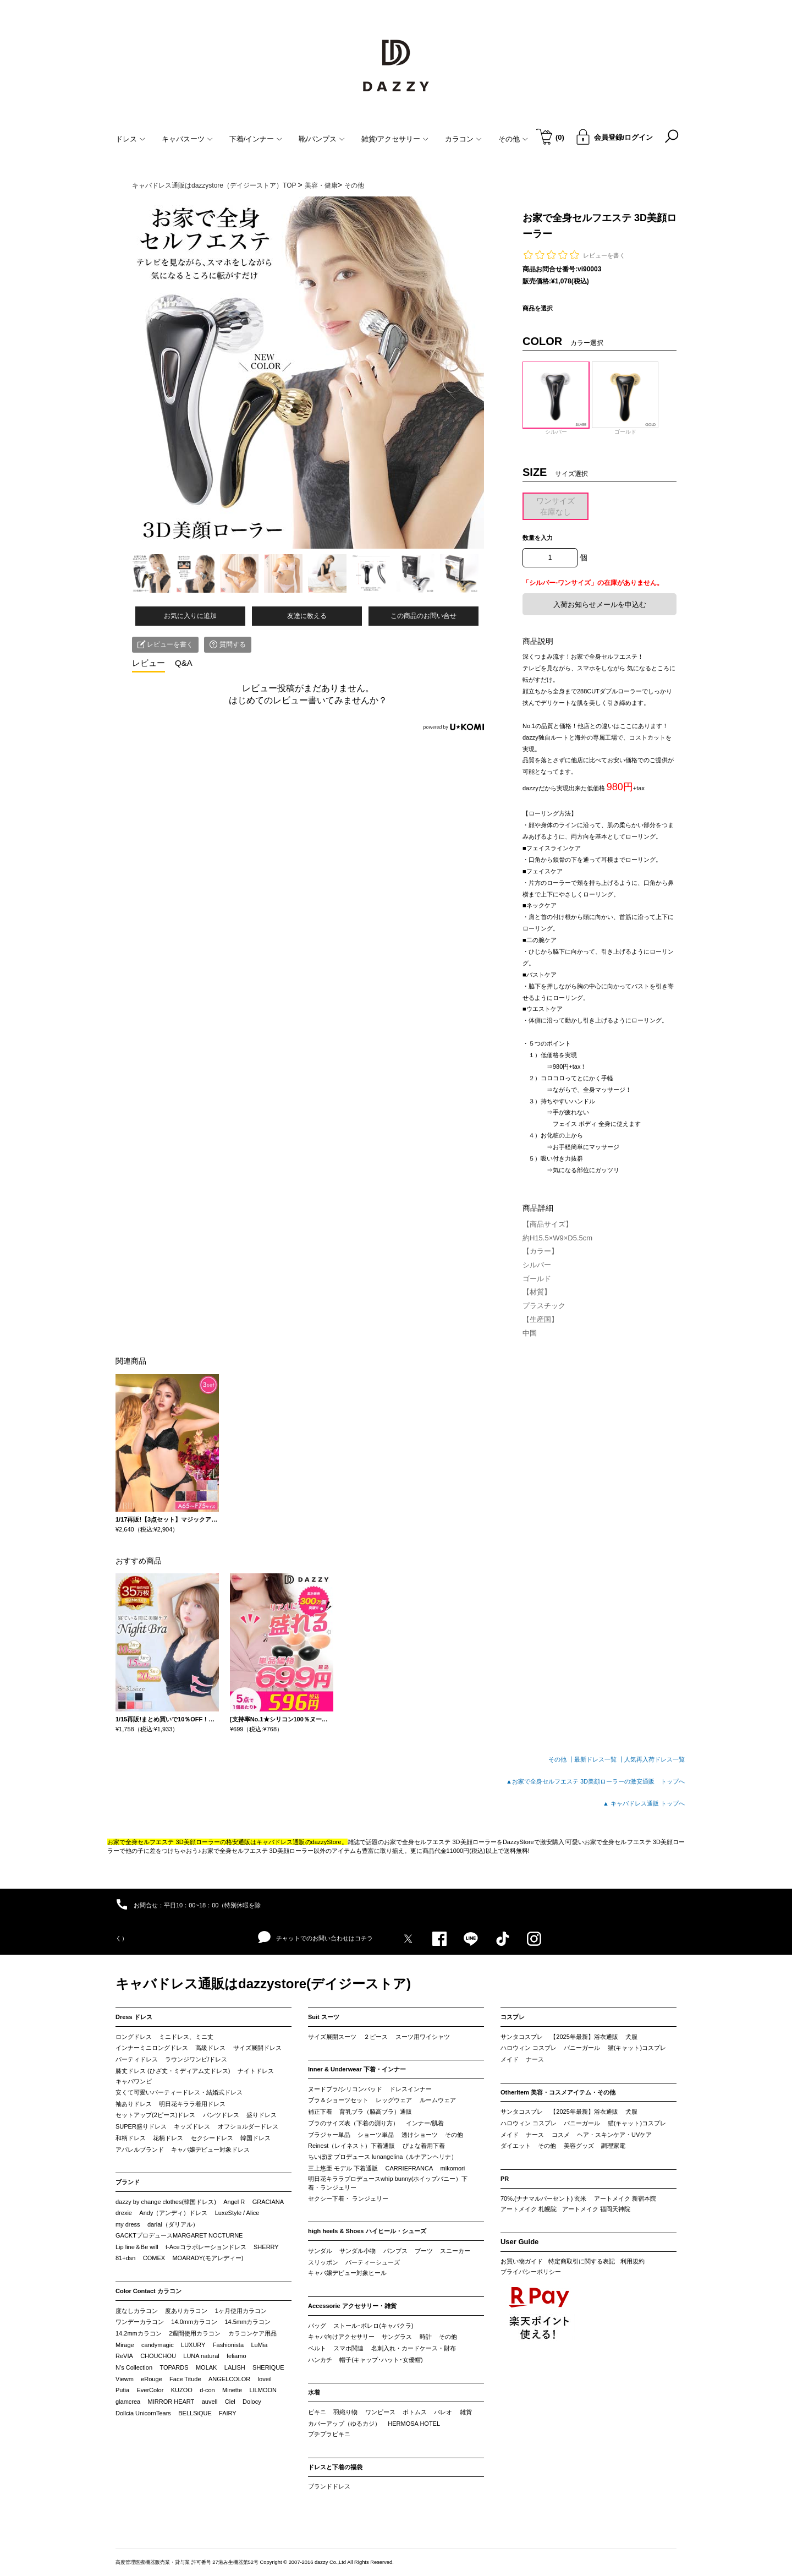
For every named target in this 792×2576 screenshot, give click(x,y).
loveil (265, 2379)
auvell (210, 2401)
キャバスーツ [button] (187, 139)
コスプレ (513, 2017)
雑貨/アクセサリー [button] (395, 139)
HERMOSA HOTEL (414, 2423)
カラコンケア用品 (252, 2333)
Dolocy (252, 2401)
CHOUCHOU (158, 2356)
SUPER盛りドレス (141, 2126)
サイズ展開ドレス (257, 2047)
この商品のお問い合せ (424, 616)
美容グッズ (579, 2145)
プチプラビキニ (329, 2434)
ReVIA (124, 2356)
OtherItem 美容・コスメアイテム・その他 (558, 2092)
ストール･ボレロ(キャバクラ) (373, 2325)
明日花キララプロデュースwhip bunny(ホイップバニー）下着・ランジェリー (388, 2183)
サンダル (320, 2250)
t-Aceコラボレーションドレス (206, 2247)
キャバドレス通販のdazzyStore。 (302, 1842)
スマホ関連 (348, 2348)
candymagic (157, 2345)
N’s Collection (134, 2367)
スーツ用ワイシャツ (422, 2036)
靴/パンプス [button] (322, 139)
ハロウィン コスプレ (529, 2047)
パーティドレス (137, 2059)
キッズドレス (192, 2126)
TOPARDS (174, 2367)
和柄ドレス (131, 2138)
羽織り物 (345, 2412)
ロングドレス (134, 2036)
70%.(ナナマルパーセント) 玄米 (543, 2198)
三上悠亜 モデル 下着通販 (343, 2168)
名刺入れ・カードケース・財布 (413, 2348)
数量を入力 (537, 537)
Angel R (234, 2201)
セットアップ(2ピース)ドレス (155, 2115)
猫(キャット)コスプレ (637, 2047)
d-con (207, 2390)
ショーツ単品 (376, 2134)
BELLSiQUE (195, 2413)
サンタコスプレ (522, 2036)
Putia (122, 2390)
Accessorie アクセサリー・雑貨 (352, 2305)
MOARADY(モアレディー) (207, 2258)
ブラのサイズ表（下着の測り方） (353, 2123)
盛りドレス (261, 2115)
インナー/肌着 (425, 2123)
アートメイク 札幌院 (529, 2209)
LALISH (234, 2367)
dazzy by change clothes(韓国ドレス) (166, 2201)
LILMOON (263, 2390)
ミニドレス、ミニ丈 (186, 2036)
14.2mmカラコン (139, 2333)
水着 (314, 2392)
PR (505, 2178)
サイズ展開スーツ (332, 2036)
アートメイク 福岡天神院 (596, 2209)
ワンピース (380, 2412)
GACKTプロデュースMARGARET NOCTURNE (179, 2235)
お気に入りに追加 (190, 616)
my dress (128, 2224)
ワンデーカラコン (140, 2321)
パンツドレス (221, 2115)
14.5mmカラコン (247, 2321)
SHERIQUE (268, 2367)
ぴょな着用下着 (424, 2145)
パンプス (395, 2250)
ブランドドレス (329, 2486)
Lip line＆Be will (137, 2247)
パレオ (443, 2412)
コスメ (561, 2134)
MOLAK (206, 2367)
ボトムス (415, 2412)
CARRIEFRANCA (409, 2168)
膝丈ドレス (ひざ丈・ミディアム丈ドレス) (173, 2071)
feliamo (236, 2356)
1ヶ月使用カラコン (241, 2310)
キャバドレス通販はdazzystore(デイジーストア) (263, 1983)
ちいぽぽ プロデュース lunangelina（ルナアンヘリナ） (382, 2156)
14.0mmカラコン (194, 2321)
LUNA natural (201, 2356)
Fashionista (228, 2345)
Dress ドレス (134, 2017)
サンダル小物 (357, 2250)
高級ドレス (210, 2047)
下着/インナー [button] (256, 139)
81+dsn (125, 2258)
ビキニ (317, 2412)
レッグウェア (394, 2100)
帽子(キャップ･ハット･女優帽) (380, 2359)
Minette (232, 2390)
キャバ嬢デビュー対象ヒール (347, 2272)
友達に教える (307, 616)
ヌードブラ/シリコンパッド (345, 2089)
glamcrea (128, 2401)
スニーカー (455, 2250)
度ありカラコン (186, 2310)
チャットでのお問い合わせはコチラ (315, 1937)
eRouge (151, 2379)
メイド (510, 2059)
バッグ (317, 2325)
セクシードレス (212, 2138)
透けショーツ (420, 2134)
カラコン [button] (463, 139)
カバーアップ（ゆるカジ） (344, 2423)
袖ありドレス (134, 2104)
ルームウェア (438, 2100)
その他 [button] (513, 139)
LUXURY (193, 2345)
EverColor (149, 2390)
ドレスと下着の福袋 (335, 2467)
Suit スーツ (323, 2017)
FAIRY (228, 2413)
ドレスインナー (410, 2089)
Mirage (125, 2345)
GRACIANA (268, 2201)
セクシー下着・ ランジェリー (348, 2198)
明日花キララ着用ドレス (192, 2104)
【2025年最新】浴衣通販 (584, 2036)
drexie (124, 2212)
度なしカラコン (137, 2310)
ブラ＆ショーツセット (338, 2100)
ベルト (317, 2348)
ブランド (128, 2182)
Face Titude (185, 2379)
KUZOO (182, 2390)
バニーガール (582, 2047)
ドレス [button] (130, 139)
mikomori (453, 2168)
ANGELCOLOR (229, 2379)
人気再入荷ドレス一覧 (654, 1759)
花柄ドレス (168, 2138)
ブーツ (424, 2250)
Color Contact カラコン (149, 2291)
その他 (454, 2134)
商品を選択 (537, 308)
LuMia (259, 2345)
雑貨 (466, 2412)
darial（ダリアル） (173, 2224)
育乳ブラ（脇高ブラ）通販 (375, 2111)
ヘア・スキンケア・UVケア (614, 2134)
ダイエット (516, 2145)
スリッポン (323, 2262)
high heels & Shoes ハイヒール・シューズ (367, 2231)
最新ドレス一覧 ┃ (599, 1759)
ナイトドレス (256, 2071)
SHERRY (266, 2247)
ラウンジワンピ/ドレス (196, 2059)
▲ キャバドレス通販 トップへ (644, 1803)
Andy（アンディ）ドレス (173, 2212)
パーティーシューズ (372, 2262)
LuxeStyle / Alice (237, 2212)
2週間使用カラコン (195, 2333)
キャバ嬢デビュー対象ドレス (210, 2149)
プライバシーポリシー (531, 2271)
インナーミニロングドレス (152, 2047)
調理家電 (613, 2145)
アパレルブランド (140, 2149)
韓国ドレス (255, 2138)
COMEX (154, 2258)
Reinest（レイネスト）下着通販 (351, 2145)
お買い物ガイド (522, 2261)
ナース (535, 2059)
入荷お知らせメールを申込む (599, 604)
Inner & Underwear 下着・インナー (357, 2069)
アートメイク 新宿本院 (625, 2198)
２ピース (376, 2036)
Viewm (125, 2379)
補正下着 (320, 2111)
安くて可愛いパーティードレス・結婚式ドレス (179, 2092)
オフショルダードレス (248, 2126)
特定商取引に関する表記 (581, 2261)
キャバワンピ (134, 2081)
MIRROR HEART (171, 2401)
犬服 (631, 2036)
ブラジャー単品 (329, 2134)
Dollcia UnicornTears (143, 2413)
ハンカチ (320, 2359)
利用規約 (632, 2261)
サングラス (397, 2336)
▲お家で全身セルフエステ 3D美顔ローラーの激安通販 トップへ (595, 1781)
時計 (426, 2336)
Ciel (230, 2401)
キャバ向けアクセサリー (341, 2336)
